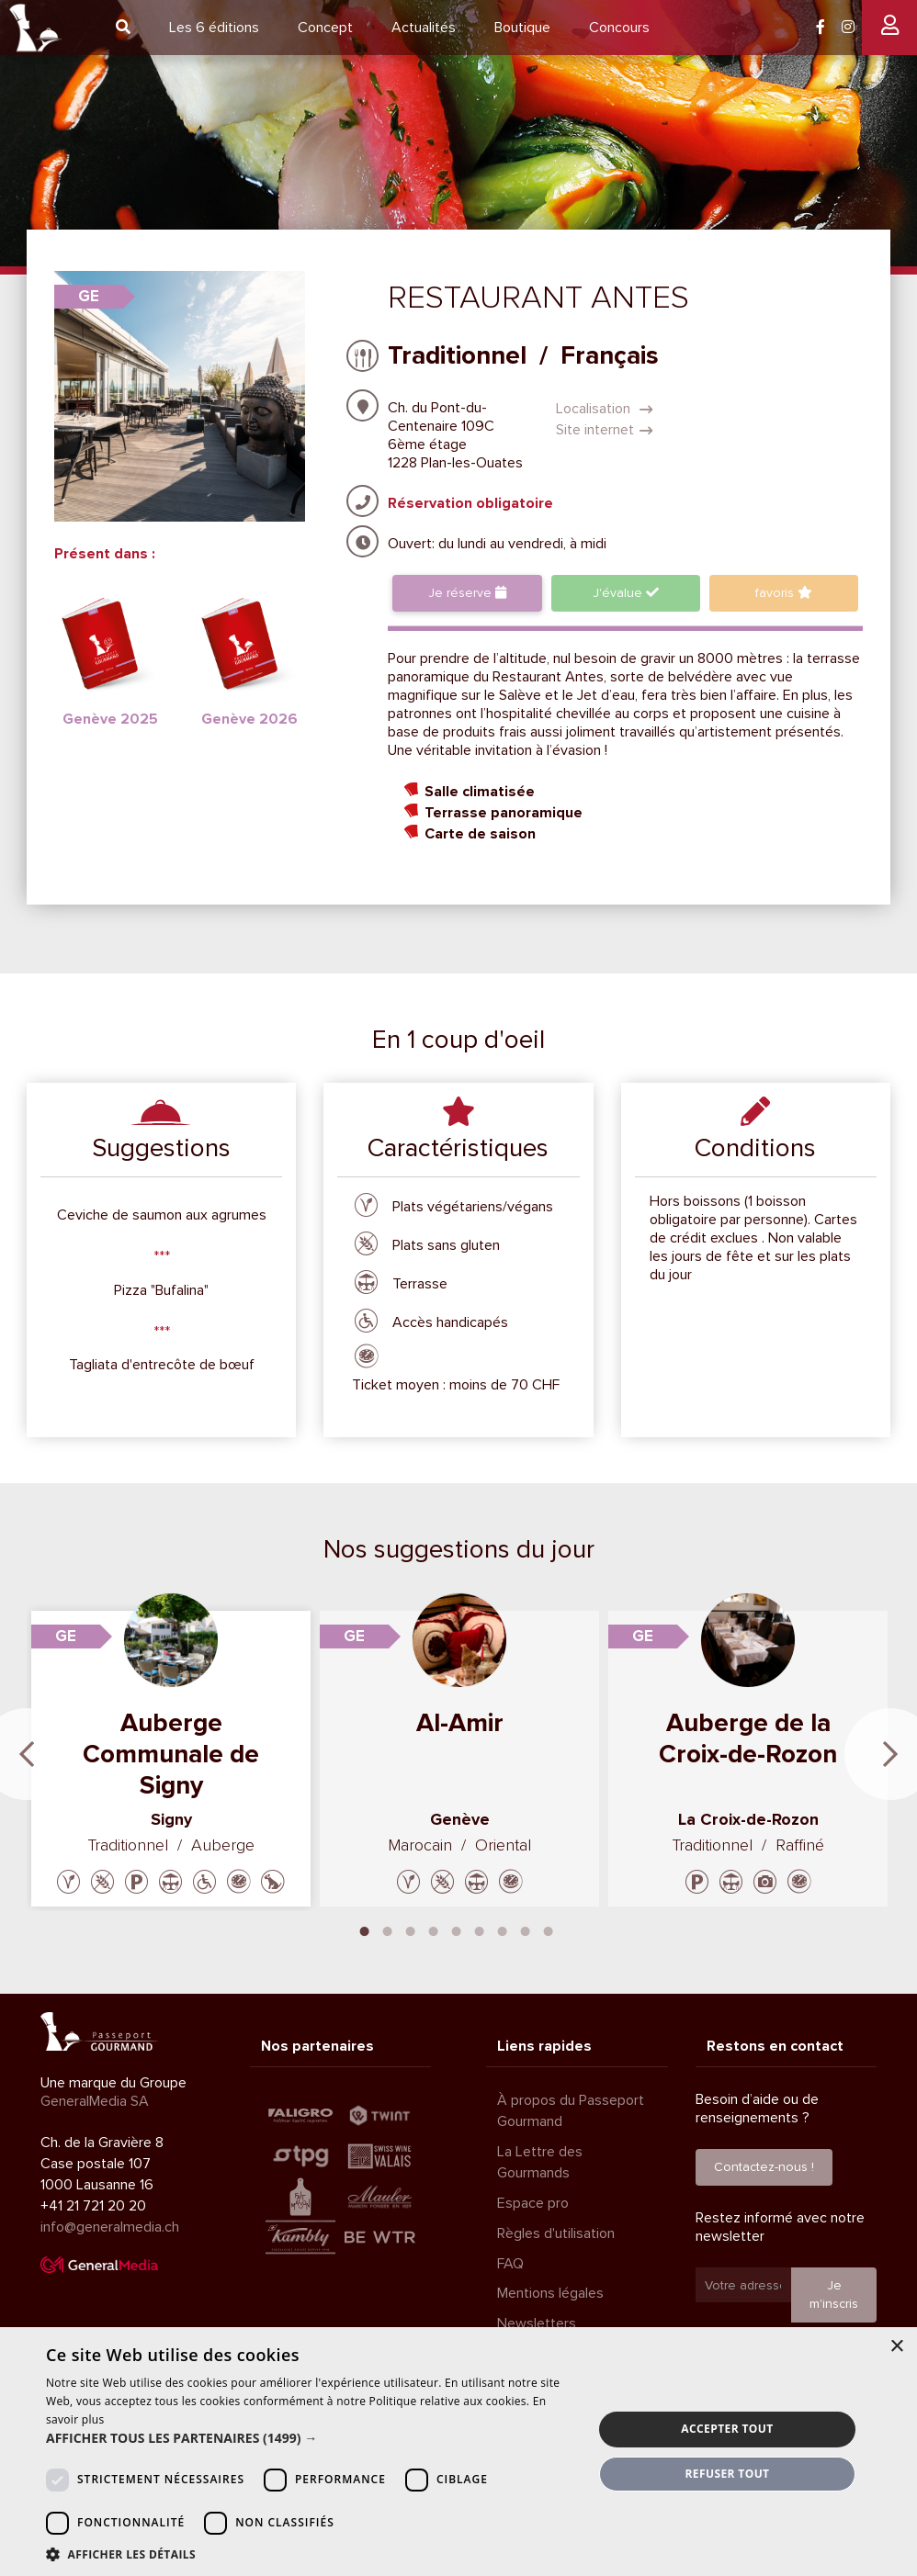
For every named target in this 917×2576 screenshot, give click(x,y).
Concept (325, 27)
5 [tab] (456, 1929)
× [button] (896, 2347)
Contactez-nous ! (764, 2167)
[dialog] (458, 2451)
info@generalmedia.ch (109, 2226)
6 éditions (214, 27)
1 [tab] (365, 1929)
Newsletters (536, 2323)
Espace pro (533, 2203)
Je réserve (467, 593)
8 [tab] (525, 1929)
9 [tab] (548, 1929)
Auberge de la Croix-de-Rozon (748, 1738)
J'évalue (626, 593)
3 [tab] (411, 1929)
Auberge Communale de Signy (171, 1754)
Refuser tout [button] (727, 2473)
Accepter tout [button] (727, 2428)
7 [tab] (502, 1929)
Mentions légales (550, 2293)
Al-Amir (460, 1722)
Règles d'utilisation (556, 2232)
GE (88, 296)
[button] (311, 2438)
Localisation (604, 408)
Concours (619, 27)
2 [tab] (388, 1929)
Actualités (423, 27)
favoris (783, 593)
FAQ (510, 2263)
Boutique (522, 27)
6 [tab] (479, 1929)
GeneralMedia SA (94, 2101)
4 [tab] (434, 1929)
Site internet (604, 430)
